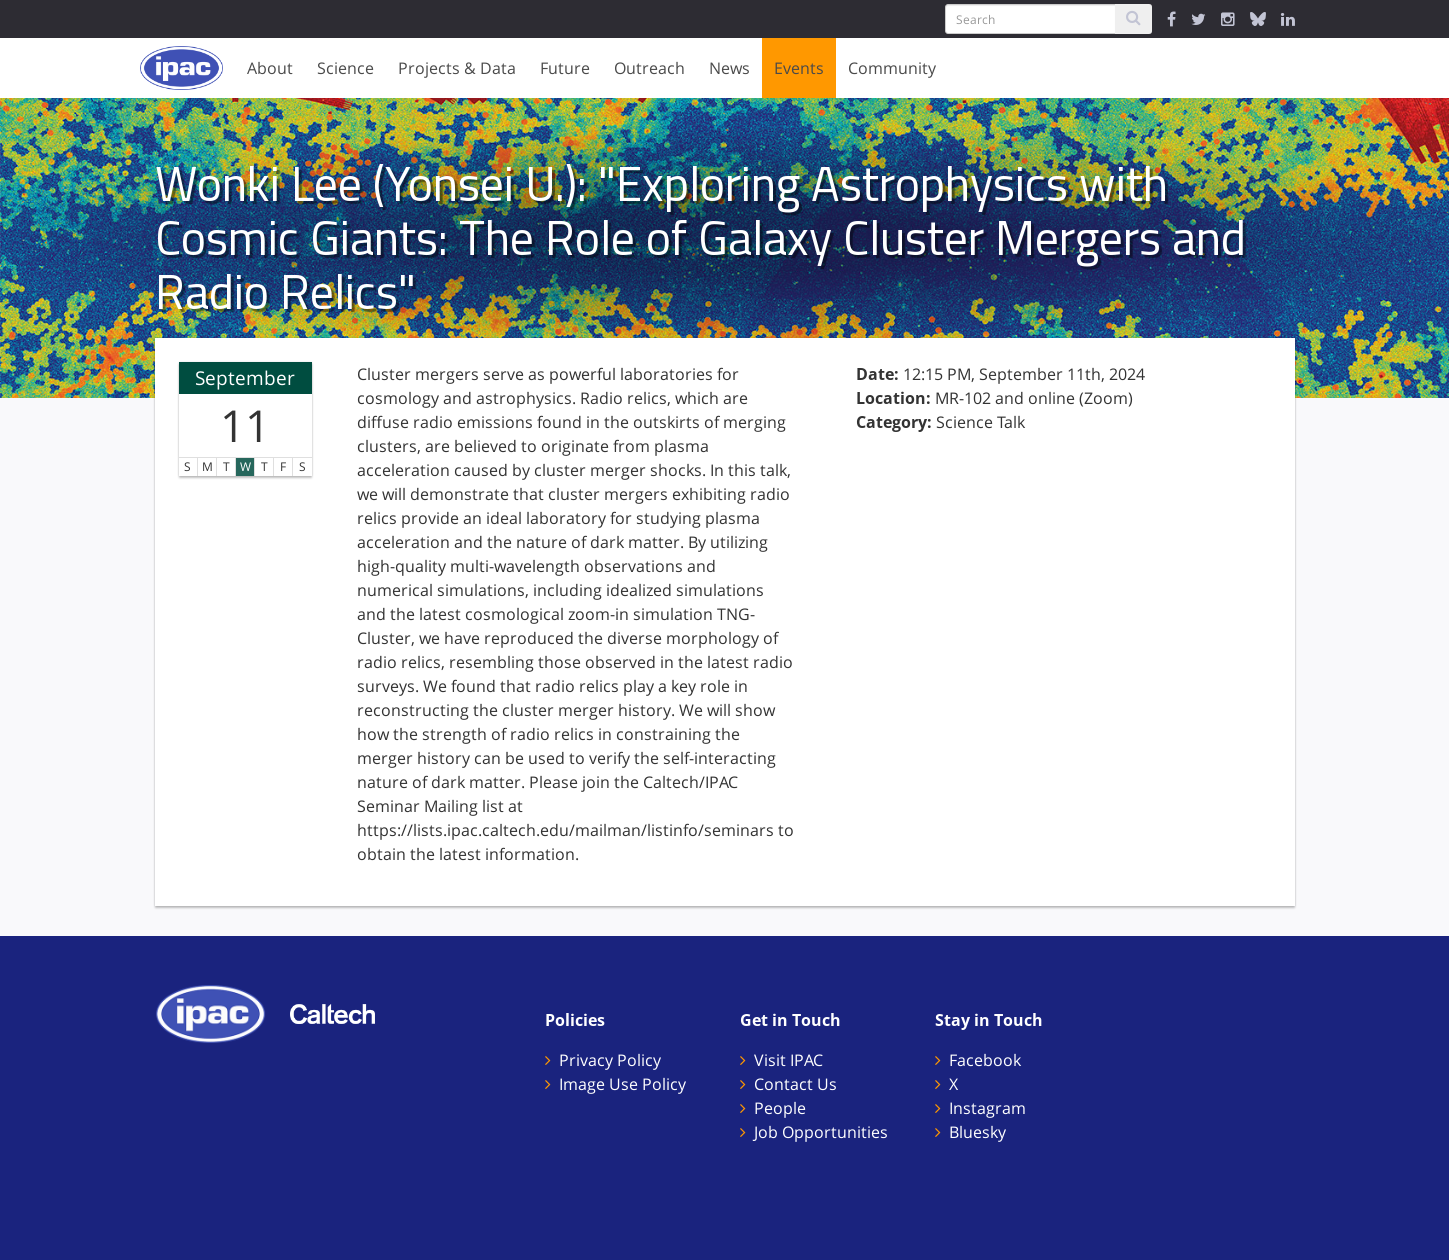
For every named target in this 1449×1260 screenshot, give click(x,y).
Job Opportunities (821, 1132)
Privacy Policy (610, 1060)
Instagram (987, 1108)
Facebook (985, 1060)
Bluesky (977, 1132)
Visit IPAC (788, 1060)
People (780, 1108)
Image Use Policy (622, 1084)
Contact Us (795, 1084)
